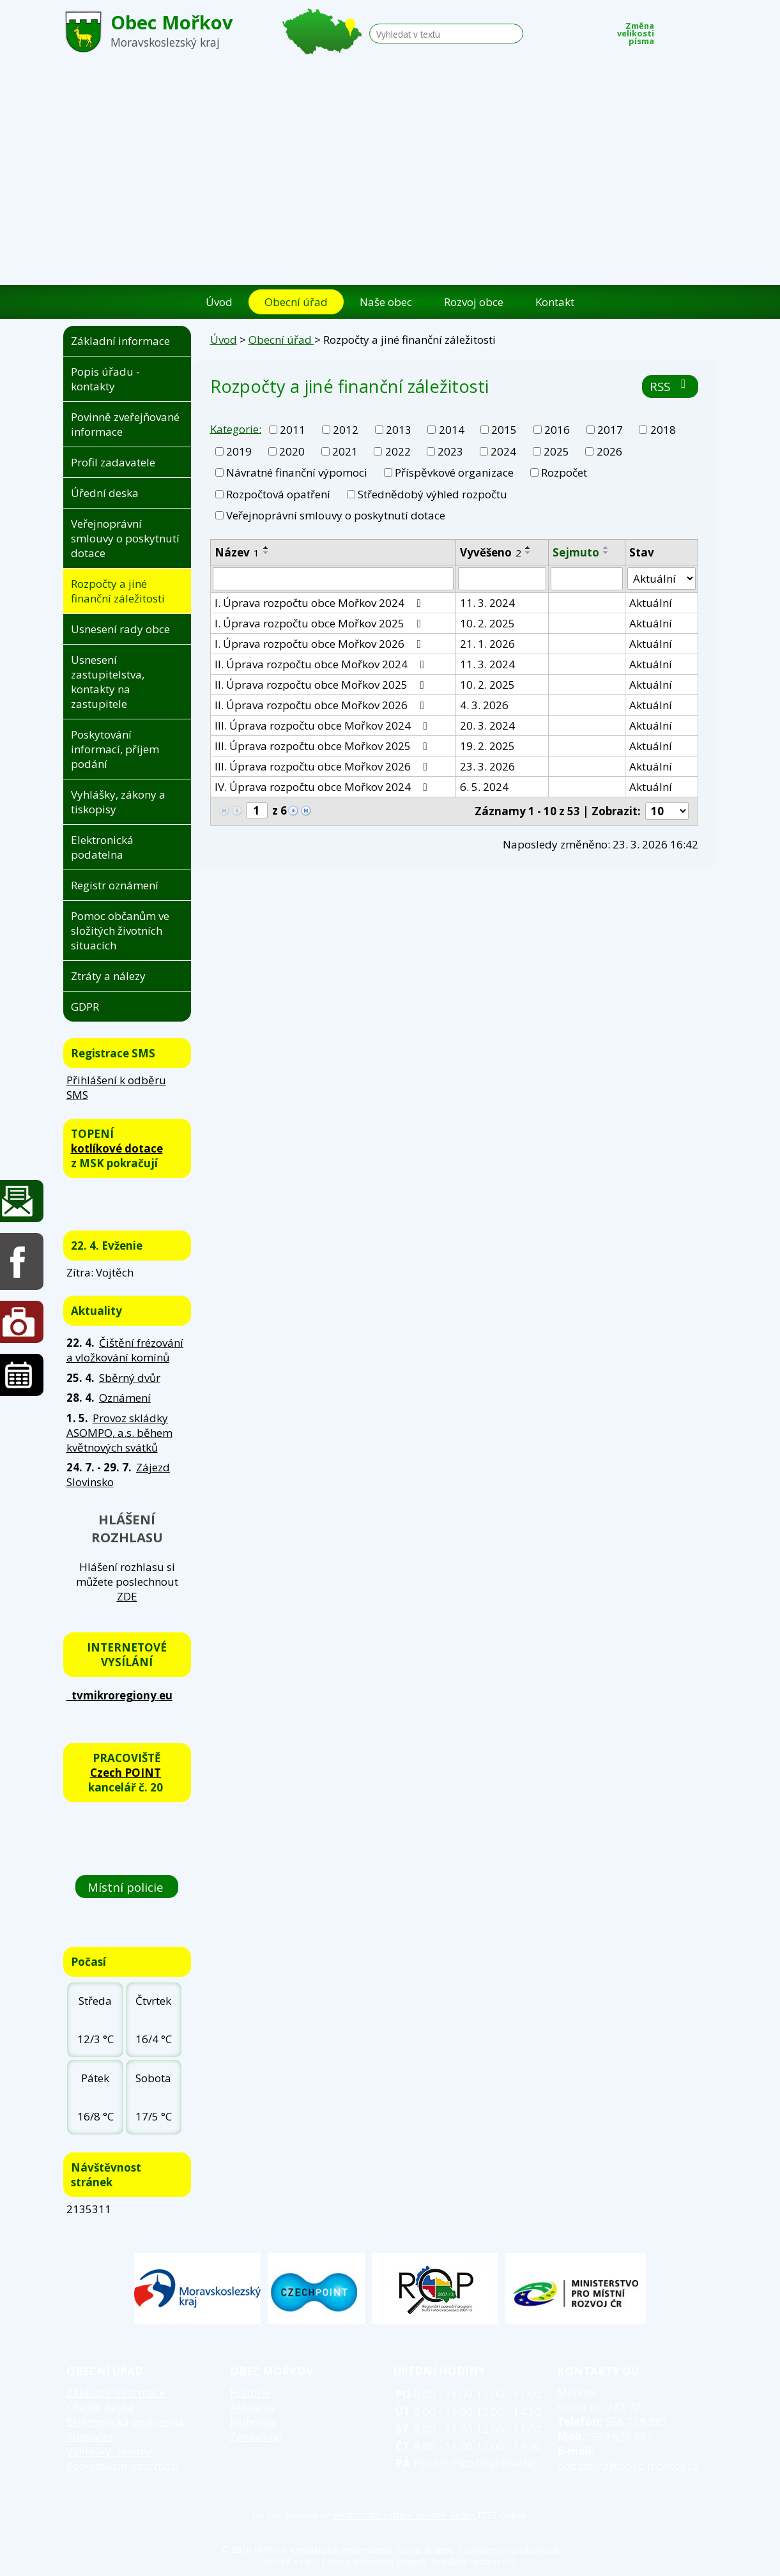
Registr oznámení (114, 885)
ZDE (127, 1596)
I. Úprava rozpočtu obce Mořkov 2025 (320, 623)
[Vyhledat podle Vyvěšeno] (502, 578)
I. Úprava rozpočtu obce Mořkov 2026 (320, 643)
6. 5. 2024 (484, 786)
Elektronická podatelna (102, 847)
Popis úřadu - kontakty (105, 379)
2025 (556, 451)
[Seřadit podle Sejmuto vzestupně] (606, 547)
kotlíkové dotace (117, 1148)
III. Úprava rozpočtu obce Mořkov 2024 (323, 725)
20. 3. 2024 (487, 725)
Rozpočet (564, 472)
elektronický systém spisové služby (405, 2515)
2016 (557, 429)
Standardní (690, 30)
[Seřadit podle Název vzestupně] (266, 547)
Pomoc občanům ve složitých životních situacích (120, 930)
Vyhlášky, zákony (109, 2451)
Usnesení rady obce (120, 629)
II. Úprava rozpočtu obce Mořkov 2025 (322, 684)
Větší (709, 30)
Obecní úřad (296, 302)
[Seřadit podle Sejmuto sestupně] (606, 552)
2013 (398, 429)
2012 (345, 429)
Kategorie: (235, 428)
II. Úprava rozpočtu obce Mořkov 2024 (322, 664)
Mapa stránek (425, 2549)
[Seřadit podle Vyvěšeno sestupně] (528, 552)
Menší (670, 30)
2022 (398, 451)
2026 (609, 451)
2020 (292, 451)
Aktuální (650, 602)
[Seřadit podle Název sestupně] (266, 552)
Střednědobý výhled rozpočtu (432, 494)
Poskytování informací (122, 2465)
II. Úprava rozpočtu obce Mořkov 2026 (322, 705)
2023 (450, 451)
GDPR (85, 1006)
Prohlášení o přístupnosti (508, 2549)
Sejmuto (576, 552)
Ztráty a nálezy (108, 976)
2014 (451, 429)
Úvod (219, 302)
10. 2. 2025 (487, 623)
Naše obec (386, 302)
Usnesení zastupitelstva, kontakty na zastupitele (107, 681)
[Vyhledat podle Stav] (661, 578)
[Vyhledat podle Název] (333, 578)
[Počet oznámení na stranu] (667, 811)
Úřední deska (105, 493)
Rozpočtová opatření (278, 494)
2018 (663, 429)
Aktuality (253, 2407)
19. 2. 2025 (487, 746)
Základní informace (120, 341)
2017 (610, 429)
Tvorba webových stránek (373, 2562)
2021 (345, 451)
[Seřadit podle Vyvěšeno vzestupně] (528, 547)
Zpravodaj (256, 2436)
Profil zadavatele (113, 462)
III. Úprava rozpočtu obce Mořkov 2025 (323, 746)
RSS (670, 386)
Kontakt (554, 302)
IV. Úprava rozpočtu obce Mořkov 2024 (323, 786)
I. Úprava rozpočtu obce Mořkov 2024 (320, 602)
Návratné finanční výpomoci (296, 472)
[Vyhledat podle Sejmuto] (587, 578)
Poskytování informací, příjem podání (115, 749)
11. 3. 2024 (487, 602)
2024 (503, 451)
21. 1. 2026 (487, 643)
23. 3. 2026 (487, 766)
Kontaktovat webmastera (342, 2549)
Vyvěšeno (490, 552)
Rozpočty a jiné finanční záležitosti (118, 591)
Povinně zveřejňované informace (125, 424)
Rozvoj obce (473, 302)
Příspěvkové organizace (454, 472)
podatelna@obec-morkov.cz (627, 2465)
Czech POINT (125, 1772)
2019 (239, 451)
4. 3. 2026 (484, 705)
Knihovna (253, 2421)
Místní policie (127, 1887)
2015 (504, 429)
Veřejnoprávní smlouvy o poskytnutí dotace (335, 515)
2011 (292, 429)
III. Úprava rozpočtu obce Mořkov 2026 (323, 766)
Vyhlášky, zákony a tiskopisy (118, 801)
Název (237, 552)
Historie (250, 2392)
